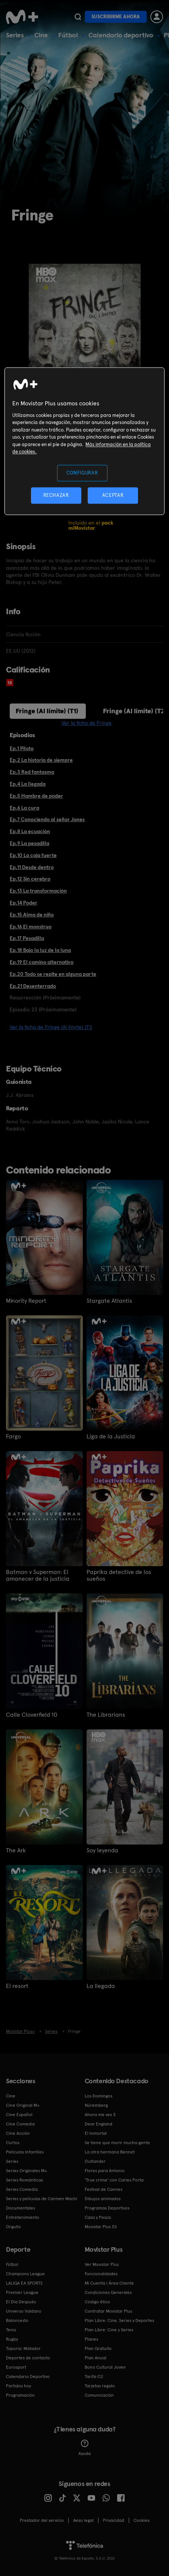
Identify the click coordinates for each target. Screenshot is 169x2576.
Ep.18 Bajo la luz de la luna (40, 950)
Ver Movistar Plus (102, 2264)
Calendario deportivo (120, 35)
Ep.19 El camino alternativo (41, 962)
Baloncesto (17, 2320)
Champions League (25, 2273)
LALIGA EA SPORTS (24, 2283)
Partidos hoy (18, 2385)
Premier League (22, 2292)
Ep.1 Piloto (22, 748)
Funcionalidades (101, 2273)
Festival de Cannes (103, 2189)
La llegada (101, 1986)
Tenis (11, 2329)
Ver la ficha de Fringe (87, 723)
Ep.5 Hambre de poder (36, 796)
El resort (17, 1986)
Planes (91, 2339)
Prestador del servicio (42, 2520)
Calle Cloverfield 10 (31, 1714)
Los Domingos (98, 2096)
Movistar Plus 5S (101, 2226)
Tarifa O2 (94, 2376)
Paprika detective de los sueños (119, 1575)
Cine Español (19, 2114)
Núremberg (96, 2105)
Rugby (12, 2339)
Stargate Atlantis (109, 1301)
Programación (20, 2395)
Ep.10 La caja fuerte (33, 855)
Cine (41, 35)
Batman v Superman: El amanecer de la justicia (37, 1575)
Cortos (12, 2142)
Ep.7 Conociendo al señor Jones (47, 819)
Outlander (95, 2161)
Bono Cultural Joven (105, 2367)
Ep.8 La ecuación (30, 831)
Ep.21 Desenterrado (33, 986)
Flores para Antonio (105, 2170)
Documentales (20, 2208)
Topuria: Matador (23, 2348)
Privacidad (113, 2520)
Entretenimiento (22, 2217)
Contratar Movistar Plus (108, 2311)
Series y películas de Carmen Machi (41, 2198)
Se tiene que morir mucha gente (117, 2142)
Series (15, 35)
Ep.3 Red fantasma (32, 772)
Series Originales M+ (26, 2170)
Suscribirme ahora (115, 16)
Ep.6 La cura (24, 808)
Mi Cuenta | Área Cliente (109, 2283)
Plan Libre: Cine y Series (109, 2329)
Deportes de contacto (28, 2357)
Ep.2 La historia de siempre (41, 760)
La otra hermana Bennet (110, 2152)
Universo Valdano (23, 2311)
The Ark (16, 1850)
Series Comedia (22, 2189)
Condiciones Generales (108, 2292)
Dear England (98, 2124)
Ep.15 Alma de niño (32, 915)
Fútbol (68, 35)
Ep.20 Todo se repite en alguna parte (53, 974)
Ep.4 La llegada (28, 784)
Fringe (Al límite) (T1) (47, 711)
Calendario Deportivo (28, 2376)
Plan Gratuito (98, 2348)
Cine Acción (18, 2133)
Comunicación (99, 2395)
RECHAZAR (56, 495)
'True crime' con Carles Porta (114, 2180)
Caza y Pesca (98, 2217)
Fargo (13, 1436)
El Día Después (21, 2301)
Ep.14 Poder (23, 903)
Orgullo (13, 2226)
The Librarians (106, 1714)
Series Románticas (24, 2180)
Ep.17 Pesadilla (27, 938)
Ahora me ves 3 (100, 2114)
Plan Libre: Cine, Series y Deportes (119, 2320)
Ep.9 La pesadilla (29, 843)
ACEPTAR (113, 495)
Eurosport (16, 2367)
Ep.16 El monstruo (30, 927)
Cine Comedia (20, 2124)
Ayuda (84, 2448)
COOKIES (142, 2520)
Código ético (97, 2301)
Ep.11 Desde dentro (32, 867)
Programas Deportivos (107, 2208)
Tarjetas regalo (100, 2385)
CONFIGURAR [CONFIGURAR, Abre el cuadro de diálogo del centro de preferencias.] (82, 473)
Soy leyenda (102, 1850)
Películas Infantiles (25, 2152)
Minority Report (26, 1301)
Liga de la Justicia (111, 1436)
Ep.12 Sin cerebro (30, 879)
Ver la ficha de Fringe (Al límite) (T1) (51, 1027)
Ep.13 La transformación (38, 891)
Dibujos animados (103, 2198)
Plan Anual (95, 2357)
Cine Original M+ (23, 2105)
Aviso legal (83, 2520)
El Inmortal (96, 2133)
